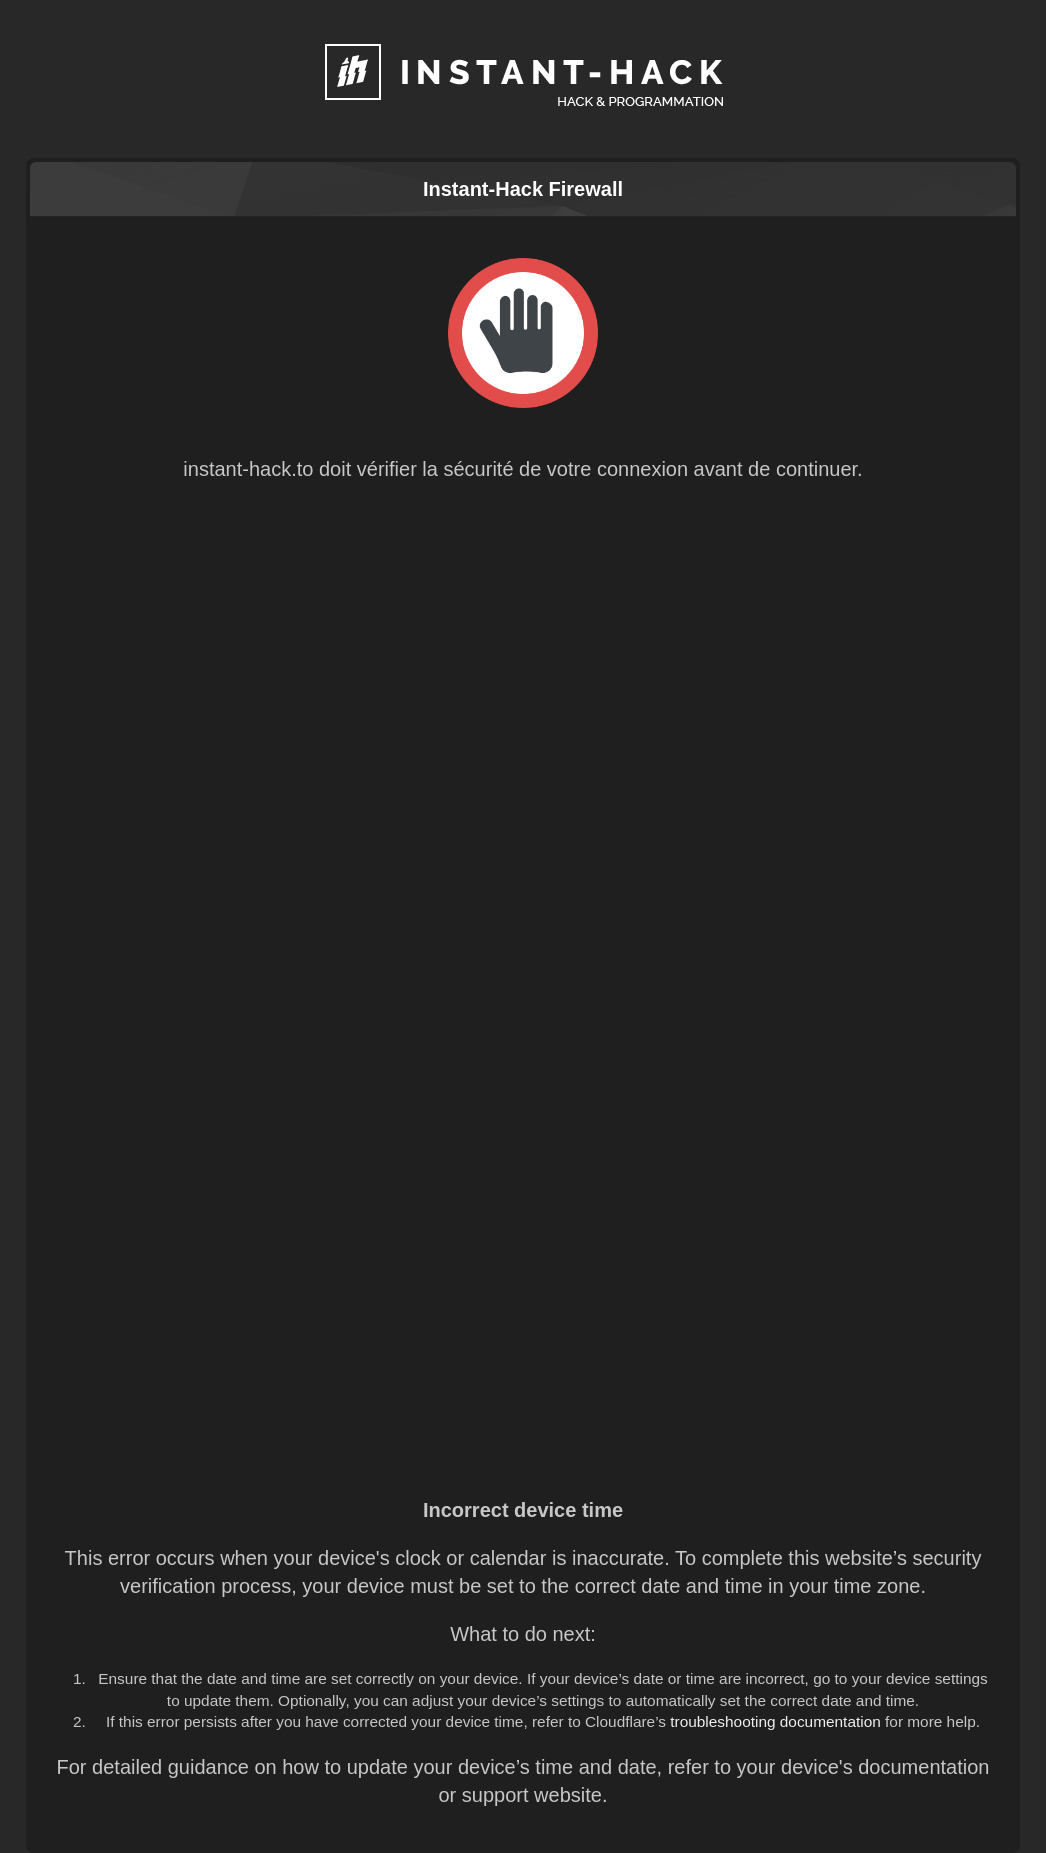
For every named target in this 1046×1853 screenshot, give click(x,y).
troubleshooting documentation (775, 1721)
